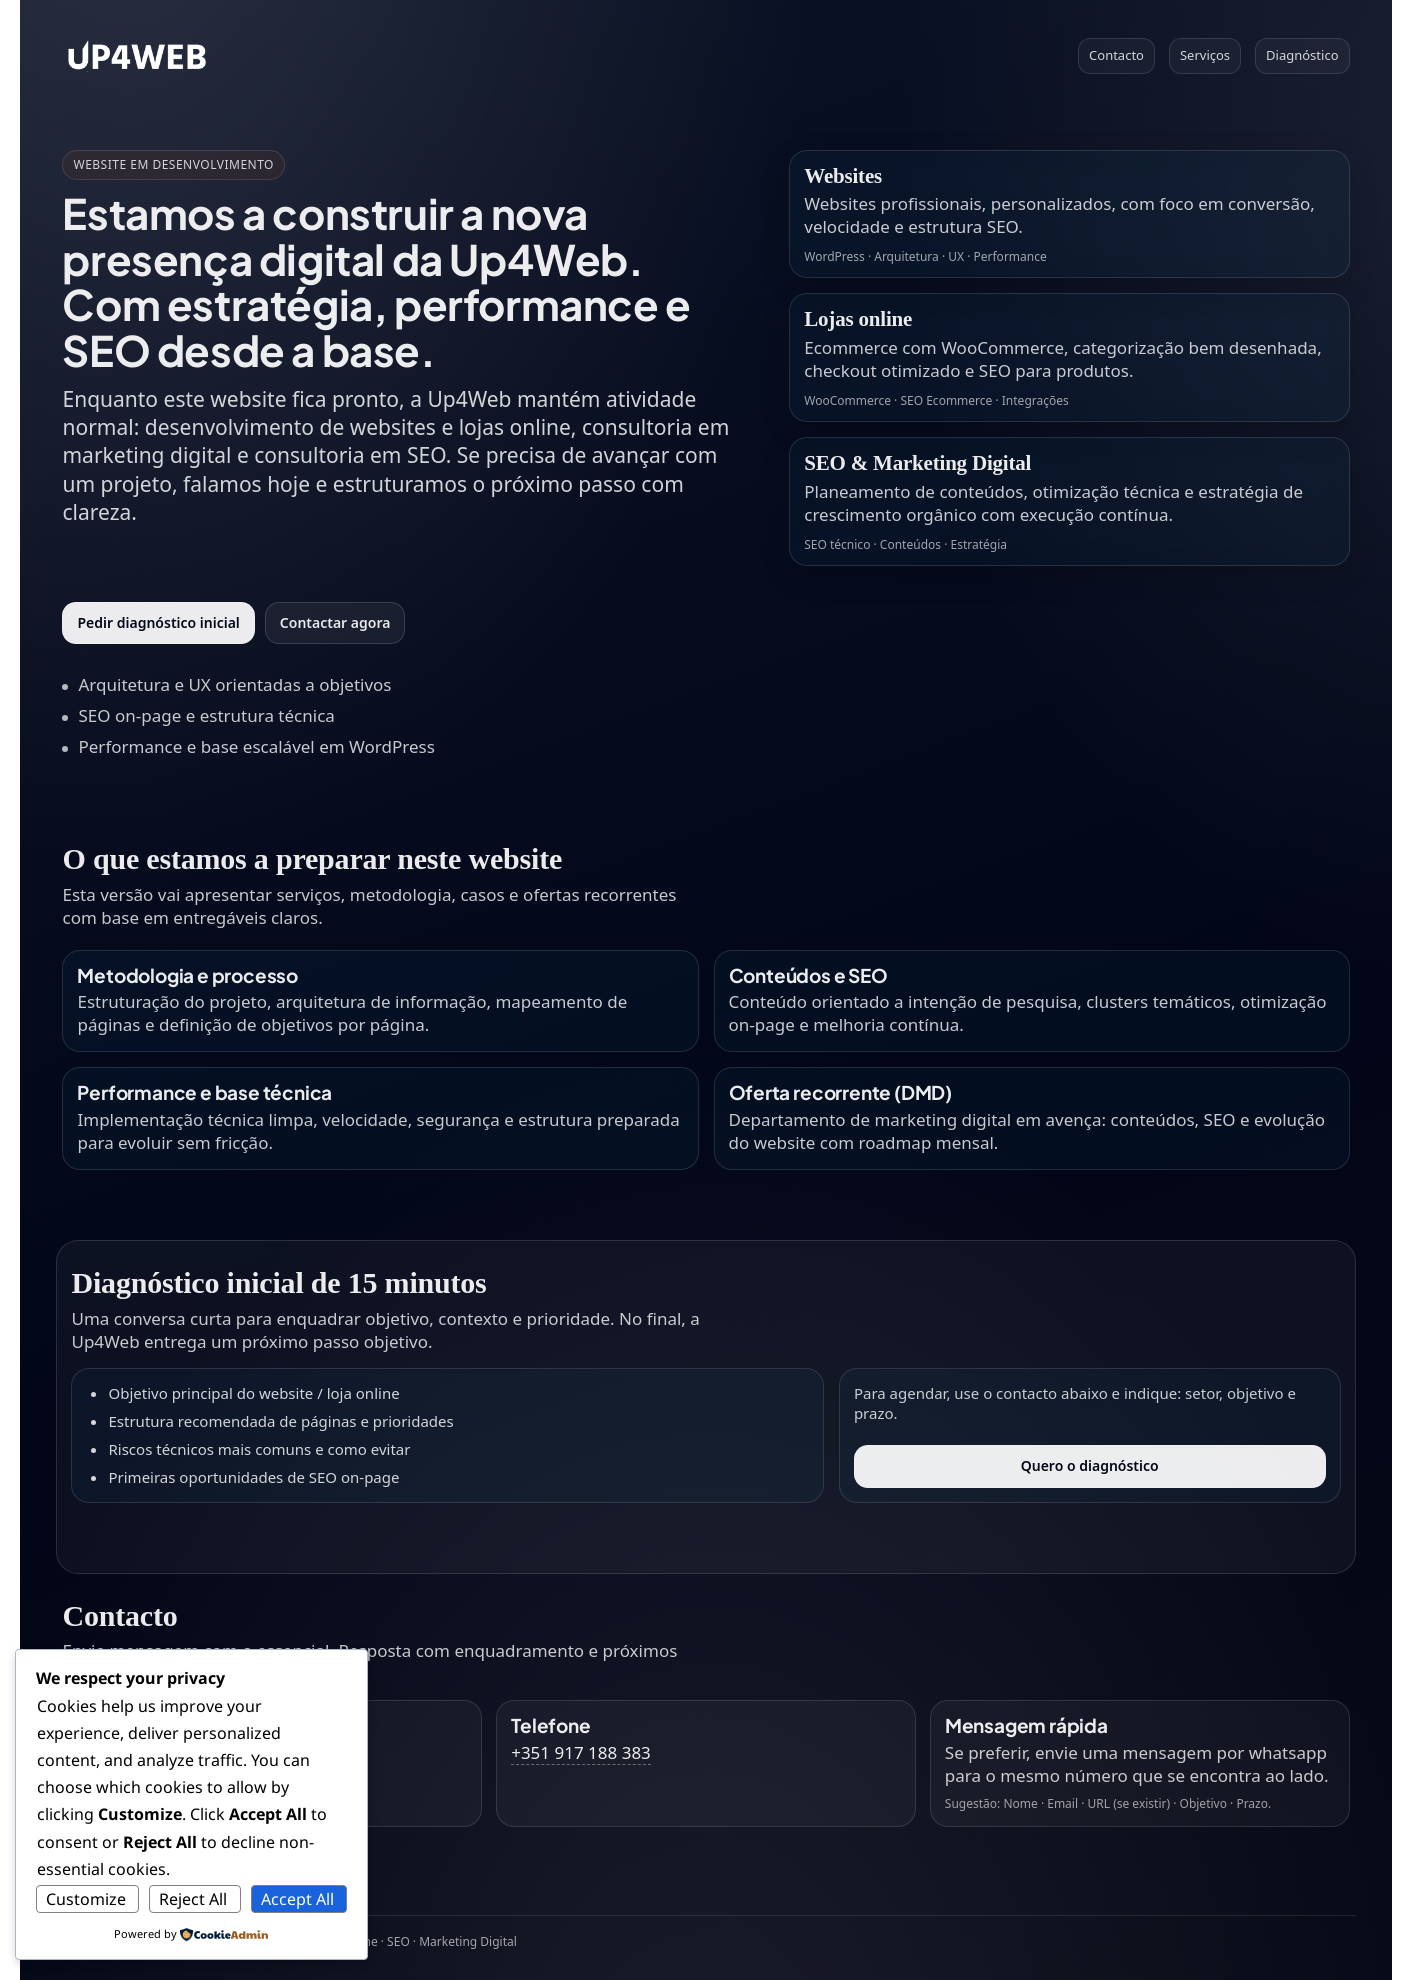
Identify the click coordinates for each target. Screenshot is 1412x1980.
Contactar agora (335, 622)
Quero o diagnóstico (1090, 1465)
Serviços (1205, 55)
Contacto (1116, 55)
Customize (86, 1899)
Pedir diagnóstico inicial (158, 622)
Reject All (193, 1899)
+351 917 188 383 (581, 1752)
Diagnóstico (1302, 55)
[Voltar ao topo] (137, 56)
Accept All (297, 1899)
